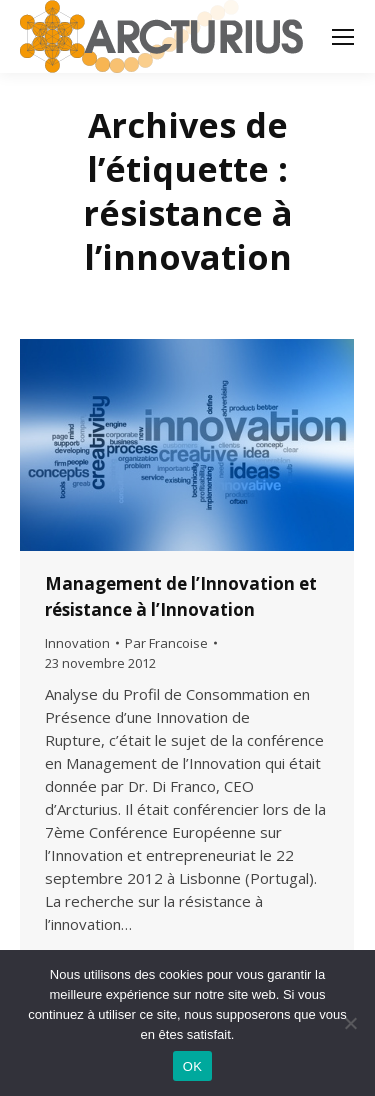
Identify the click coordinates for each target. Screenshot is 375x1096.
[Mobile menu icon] (343, 37)
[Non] (350, 1023)
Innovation (77, 643)
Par (166, 643)
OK (192, 1066)
